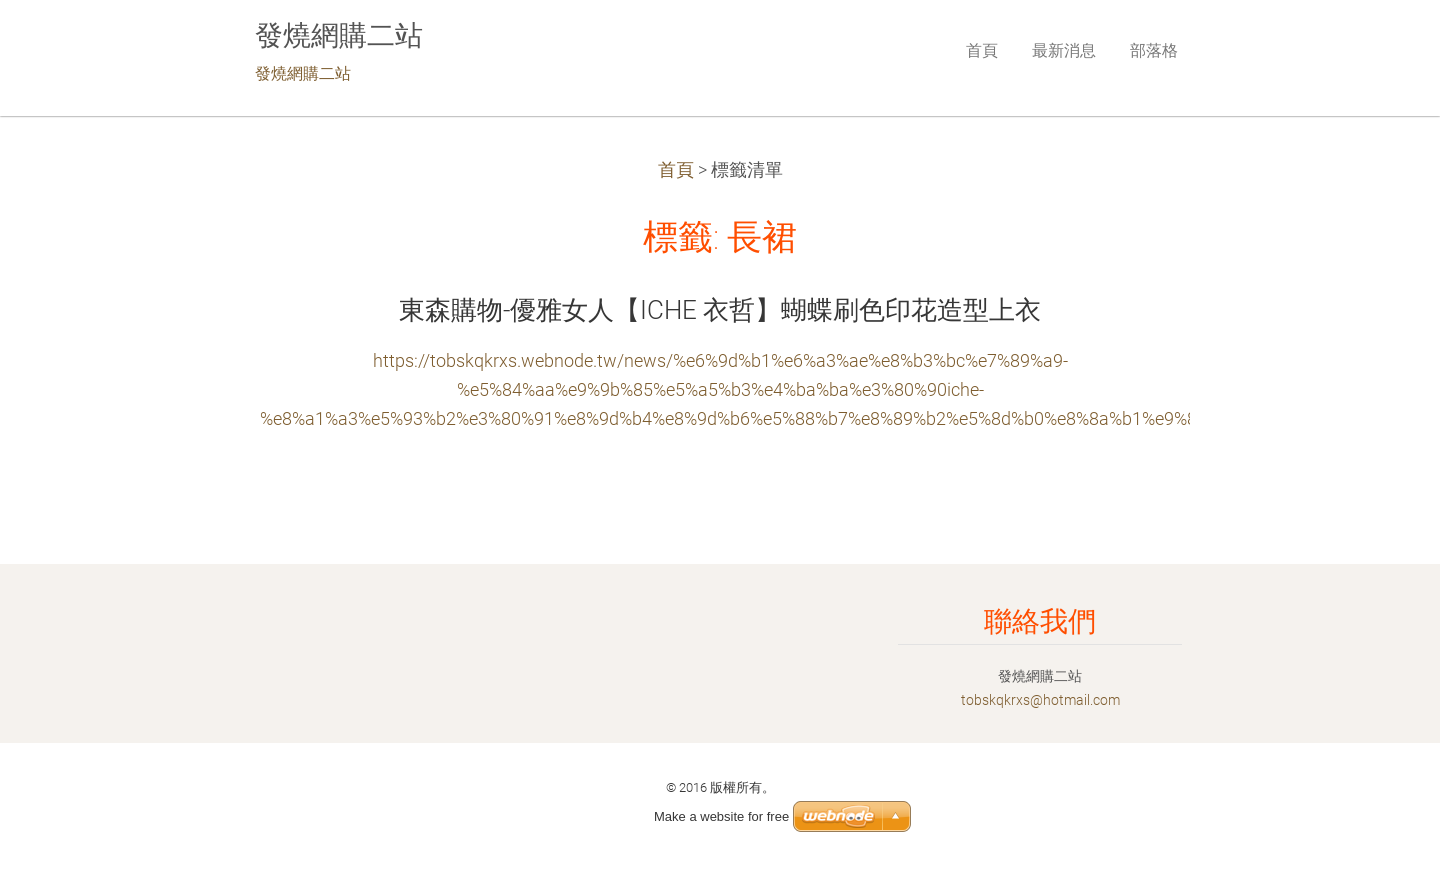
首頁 (676, 170)
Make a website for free (721, 816)
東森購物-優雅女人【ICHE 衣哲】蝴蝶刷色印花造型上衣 (720, 310)
